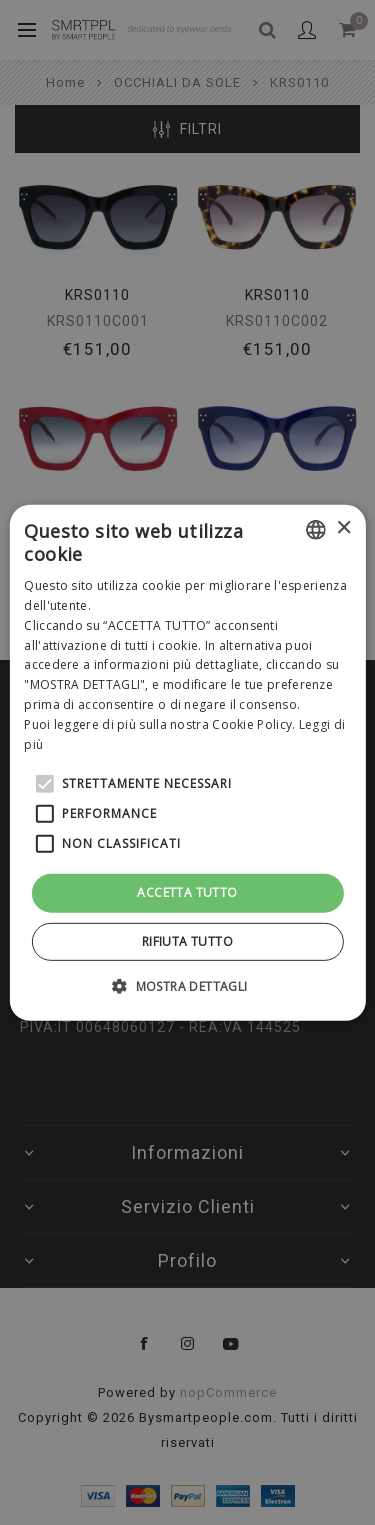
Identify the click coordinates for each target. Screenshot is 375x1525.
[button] (187, 986)
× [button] (343, 528)
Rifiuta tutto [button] (187, 941)
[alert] (187, 762)
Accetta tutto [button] (187, 892)
